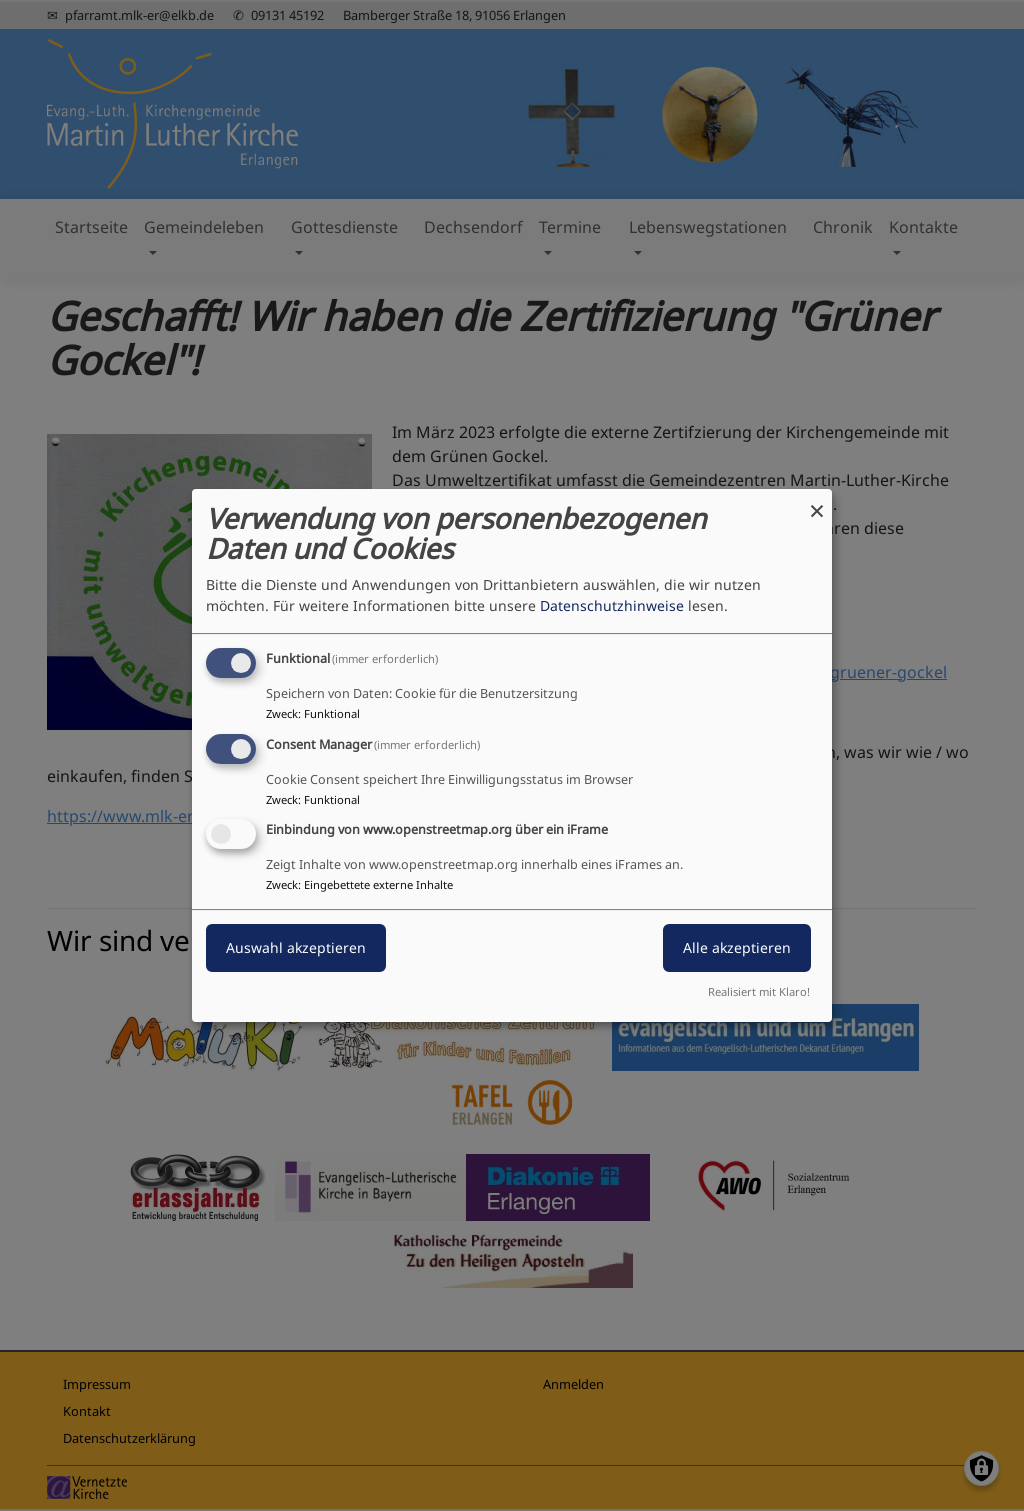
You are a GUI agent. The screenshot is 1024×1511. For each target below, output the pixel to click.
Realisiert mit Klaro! (759, 991)
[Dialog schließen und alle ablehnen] (817, 501)
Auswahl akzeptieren (296, 948)
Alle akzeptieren (737, 948)
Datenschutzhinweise (612, 605)
